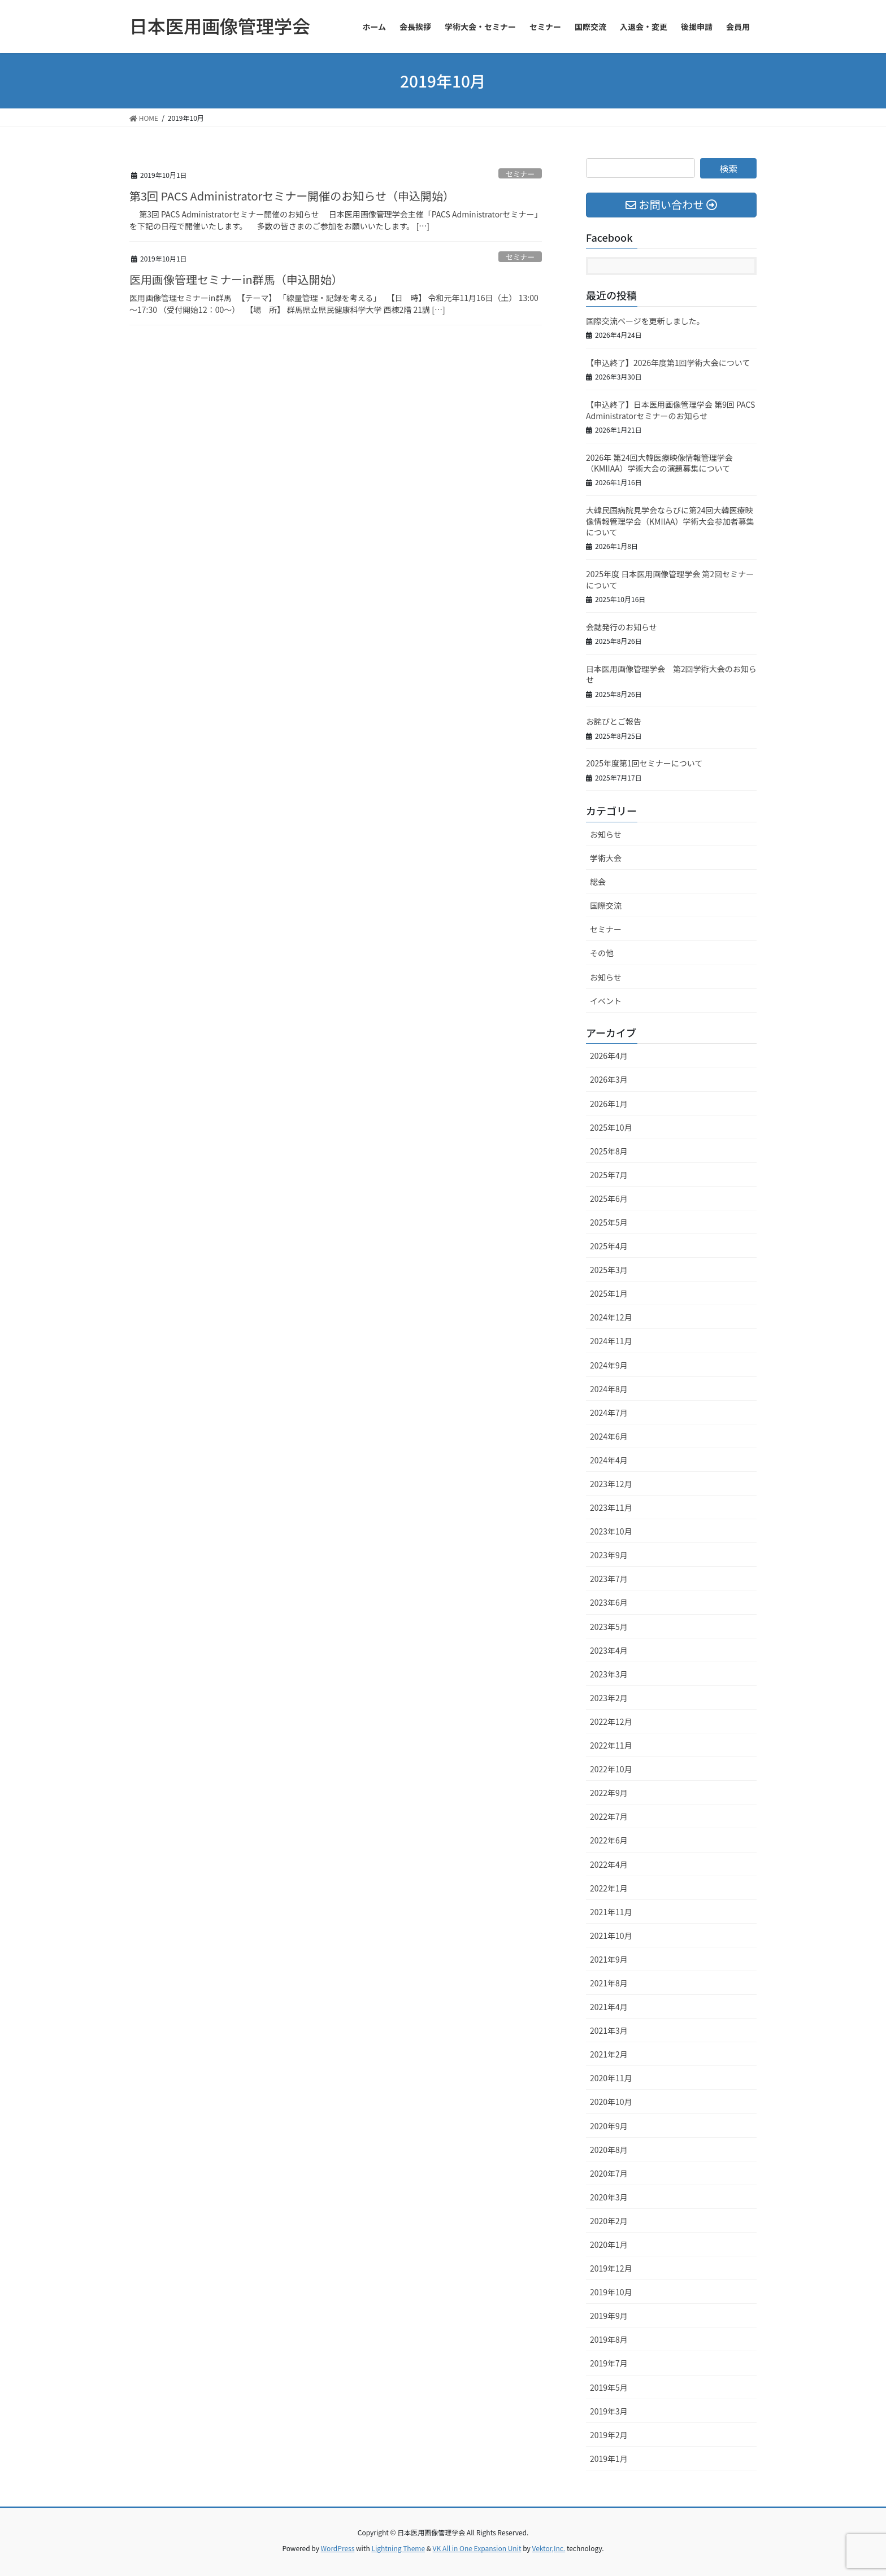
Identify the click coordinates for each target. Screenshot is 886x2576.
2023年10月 (611, 1531)
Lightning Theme (398, 2548)
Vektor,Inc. (548, 2548)
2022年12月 (611, 1721)
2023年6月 (609, 1602)
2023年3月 (609, 1674)
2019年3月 (609, 2411)
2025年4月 (609, 1246)
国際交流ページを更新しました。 (645, 320)
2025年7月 (609, 1174)
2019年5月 (609, 2387)
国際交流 (606, 905)
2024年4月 (609, 1460)
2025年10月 (611, 1127)
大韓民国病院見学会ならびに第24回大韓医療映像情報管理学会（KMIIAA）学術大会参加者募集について (670, 521)
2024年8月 (609, 1388)
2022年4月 (609, 1864)
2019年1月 (609, 2458)
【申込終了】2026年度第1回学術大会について (668, 362)
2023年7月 (609, 1578)
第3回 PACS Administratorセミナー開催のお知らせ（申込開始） (291, 196)
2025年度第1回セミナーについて (644, 763)
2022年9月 (609, 1792)
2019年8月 (609, 2339)
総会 (598, 881)
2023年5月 (609, 1626)
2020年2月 (609, 2220)
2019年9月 (609, 2315)
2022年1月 (609, 1888)
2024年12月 (611, 1317)
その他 (602, 952)
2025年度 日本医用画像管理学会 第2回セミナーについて (670, 579)
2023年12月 (611, 1483)
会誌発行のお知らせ (621, 627)
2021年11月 (611, 1911)
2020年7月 (609, 2173)
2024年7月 (609, 1412)
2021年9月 (609, 1959)
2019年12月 (611, 2268)
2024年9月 (609, 1365)
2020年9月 (609, 2126)
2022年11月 (611, 1745)
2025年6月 (609, 1198)
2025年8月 (609, 1151)
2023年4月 (609, 1650)
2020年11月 (611, 2078)
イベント (606, 1000)
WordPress (338, 2548)
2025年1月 (609, 1293)
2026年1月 (609, 1103)
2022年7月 (609, 1816)
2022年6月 (609, 1840)
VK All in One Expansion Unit (477, 2548)
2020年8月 (609, 2149)
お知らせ (606, 834)
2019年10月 (611, 2292)
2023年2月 (609, 1697)
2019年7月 (609, 2363)
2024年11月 (611, 1340)
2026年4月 (609, 1055)
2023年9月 (609, 1555)
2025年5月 (609, 1222)
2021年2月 (609, 2054)
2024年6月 (609, 1436)
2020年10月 (611, 2101)
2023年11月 (611, 1507)
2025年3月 (609, 1269)
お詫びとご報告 (613, 721)
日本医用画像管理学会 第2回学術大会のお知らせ (671, 674)
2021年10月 (611, 1935)
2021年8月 (609, 1983)
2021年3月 (609, 2030)
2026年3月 (609, 1079)
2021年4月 (609, 2006)
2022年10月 (611, 1769)
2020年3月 (609, 2197)
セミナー (520, 173)
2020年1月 (609, 2244)
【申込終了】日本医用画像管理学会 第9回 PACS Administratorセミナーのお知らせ (670, 410)
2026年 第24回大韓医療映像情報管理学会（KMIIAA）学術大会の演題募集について (659, 463)
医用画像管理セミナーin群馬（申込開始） (236, 279)
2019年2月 (609, 2434)
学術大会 (606, 858)
